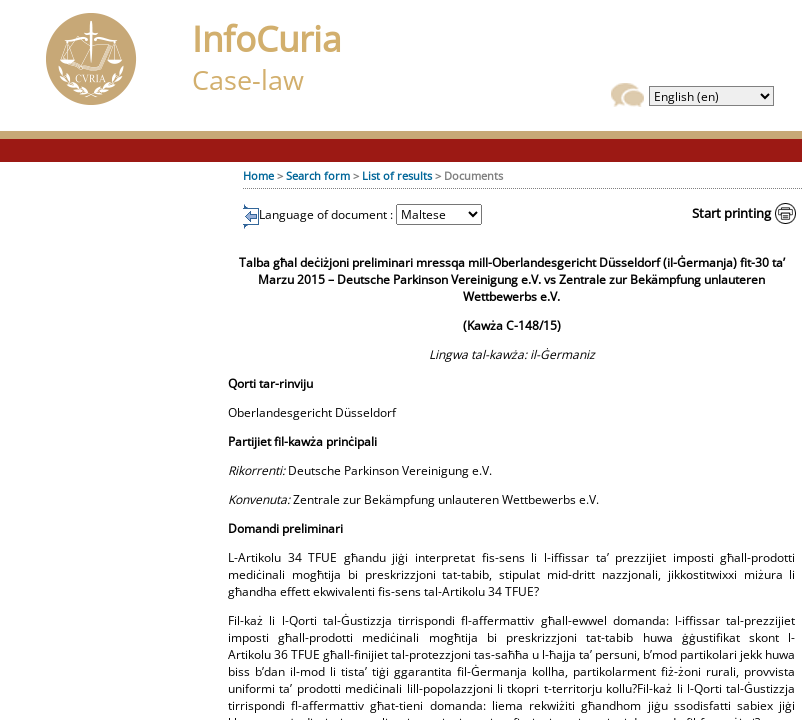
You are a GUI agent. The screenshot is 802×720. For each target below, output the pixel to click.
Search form (318, 175)
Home (258, 175)
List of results (397, 175)
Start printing (731, 213)
